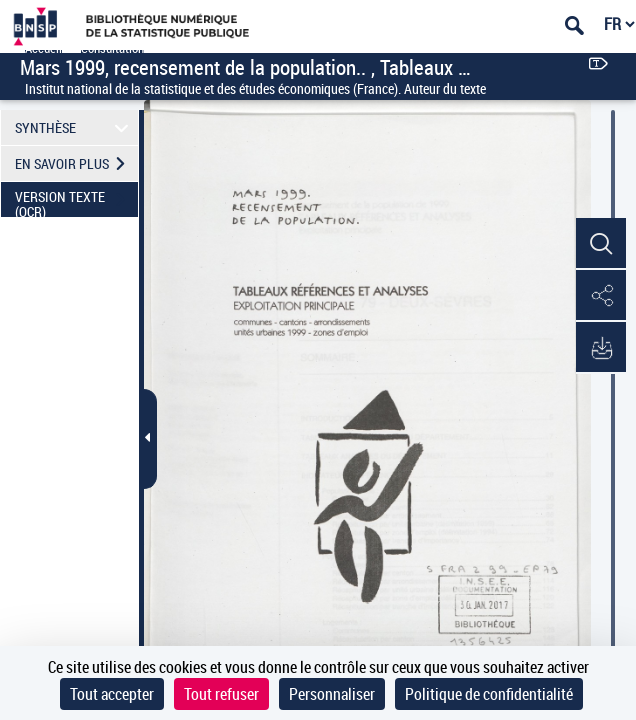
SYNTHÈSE (75, 127)
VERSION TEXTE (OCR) (76, 202)
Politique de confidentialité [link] (489, 694)
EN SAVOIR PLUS (76, 164)
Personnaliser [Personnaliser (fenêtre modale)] (332, 694)
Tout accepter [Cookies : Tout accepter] (112, 694)
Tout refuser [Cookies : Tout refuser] (221, 694)
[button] (601, 244)
